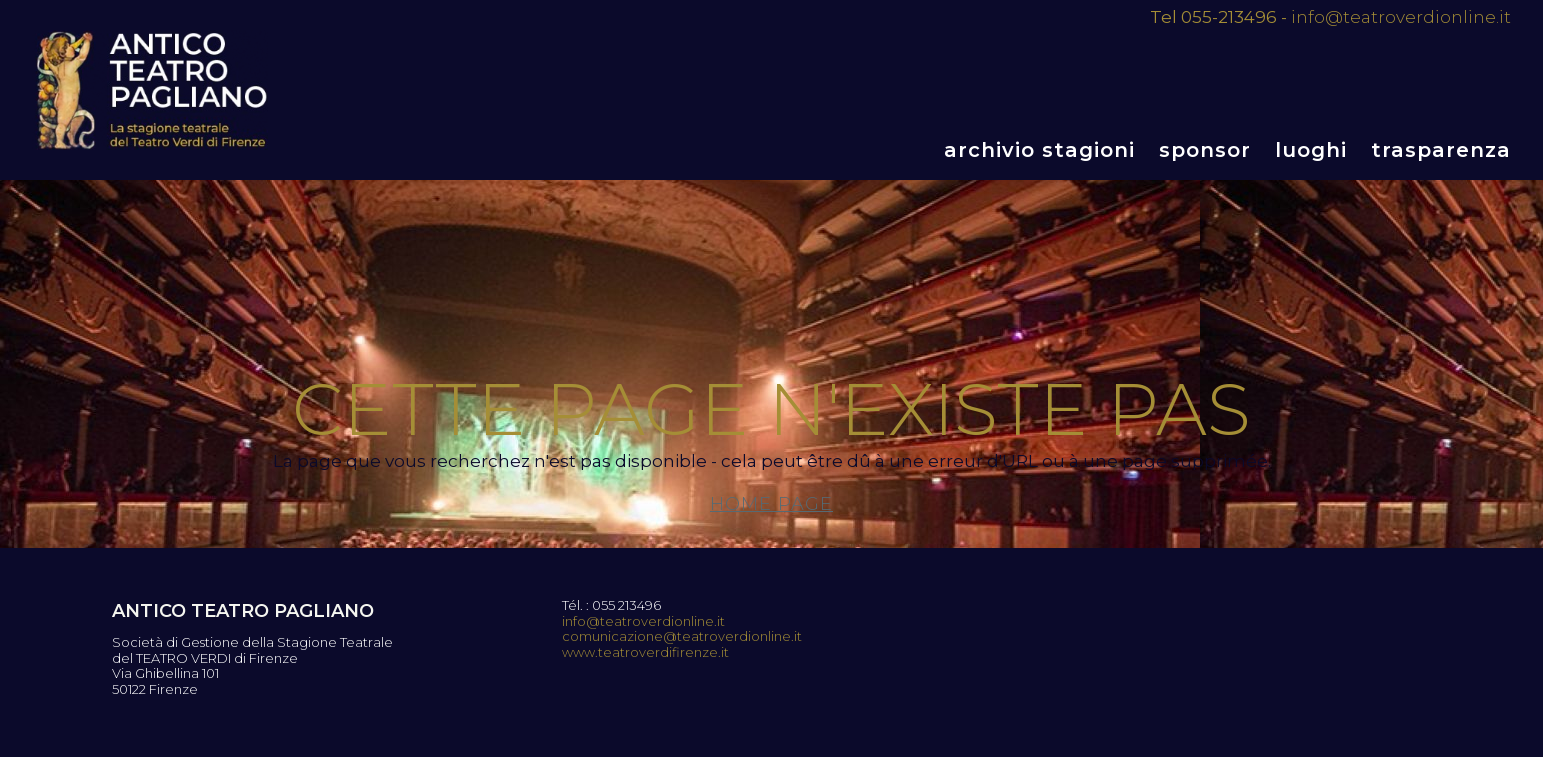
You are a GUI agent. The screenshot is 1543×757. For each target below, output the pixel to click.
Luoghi (1311, 150)
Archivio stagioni (1039, 150)
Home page (771, 504)
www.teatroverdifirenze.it (645, 652)
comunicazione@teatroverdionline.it (682, 636)
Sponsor (1205, 150)
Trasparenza (1441, 150)
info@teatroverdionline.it (1401, 17)
